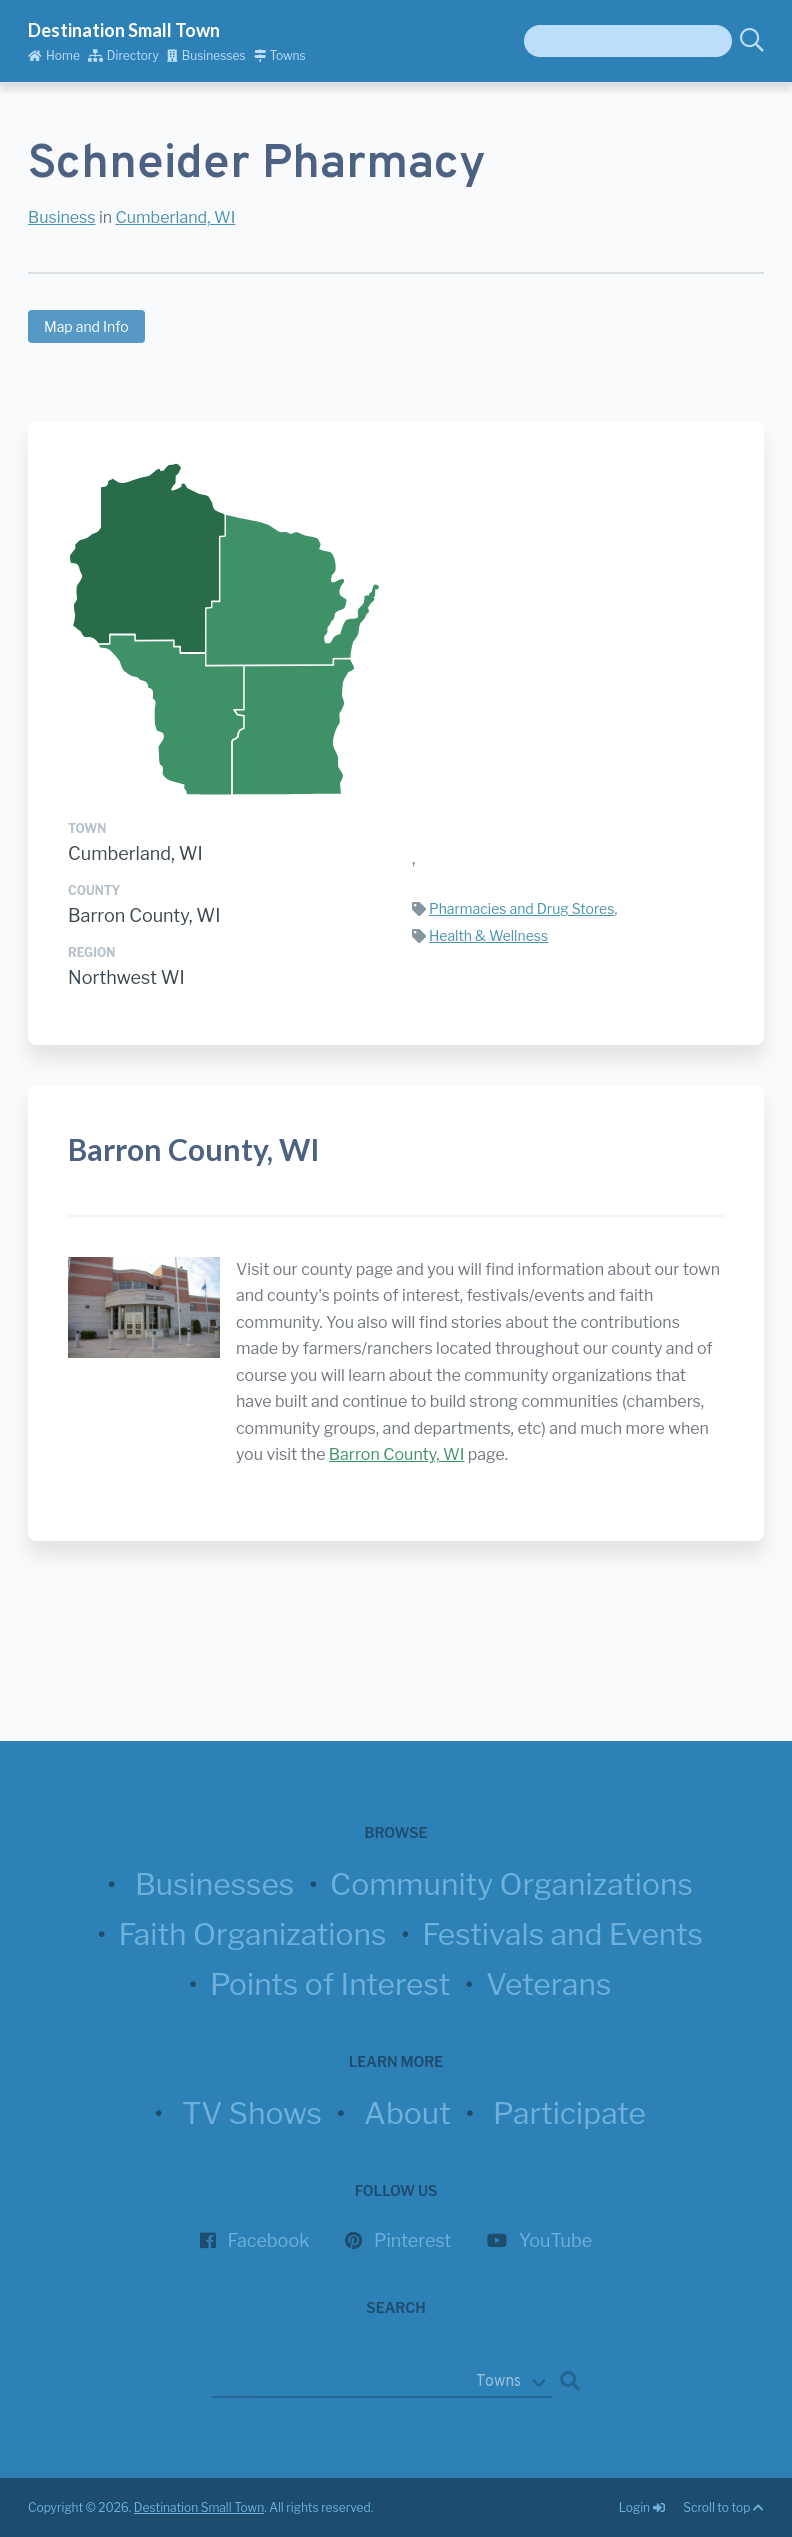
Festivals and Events (562, 1934)
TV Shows (252, 2113)
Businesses (206, 55)
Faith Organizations (252, 1934)
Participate (569, 2113)
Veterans (549, 1984)
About (407, 2113)
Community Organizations (511, 1884)
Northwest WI (126, 977)
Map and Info (86, 326)
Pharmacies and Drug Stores (521, 908)
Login (643, 2507)
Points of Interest (330, 1984)
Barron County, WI (144, 915)
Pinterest (412, 2240)
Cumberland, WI (176, 217)
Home (54, 55)
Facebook (269, 2240)
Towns (280, 55)
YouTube (555, 2240)
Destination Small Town (124, 30)
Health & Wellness (488, 935)
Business (62, 217)
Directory (123, 55)
